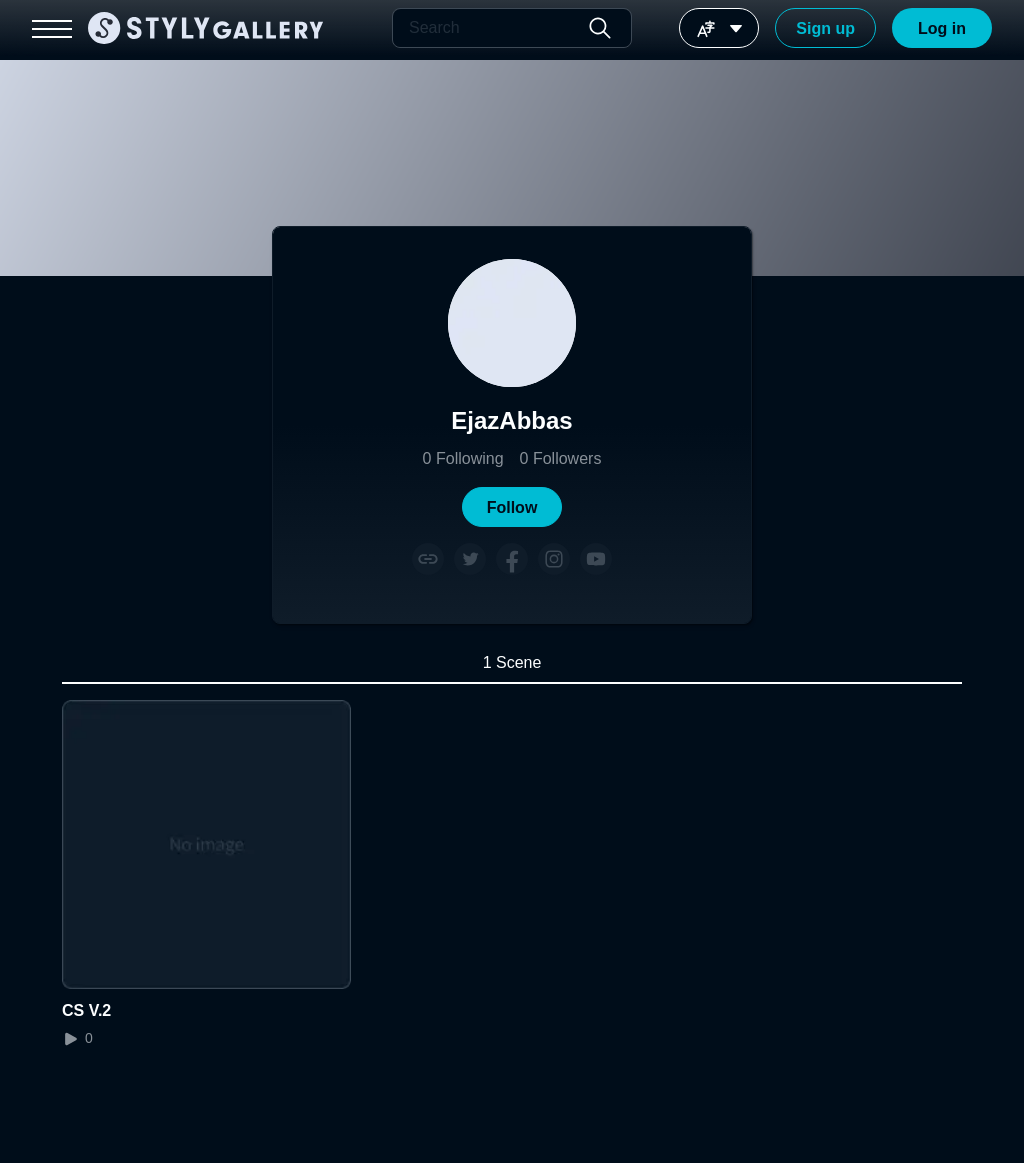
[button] (512, 507)
